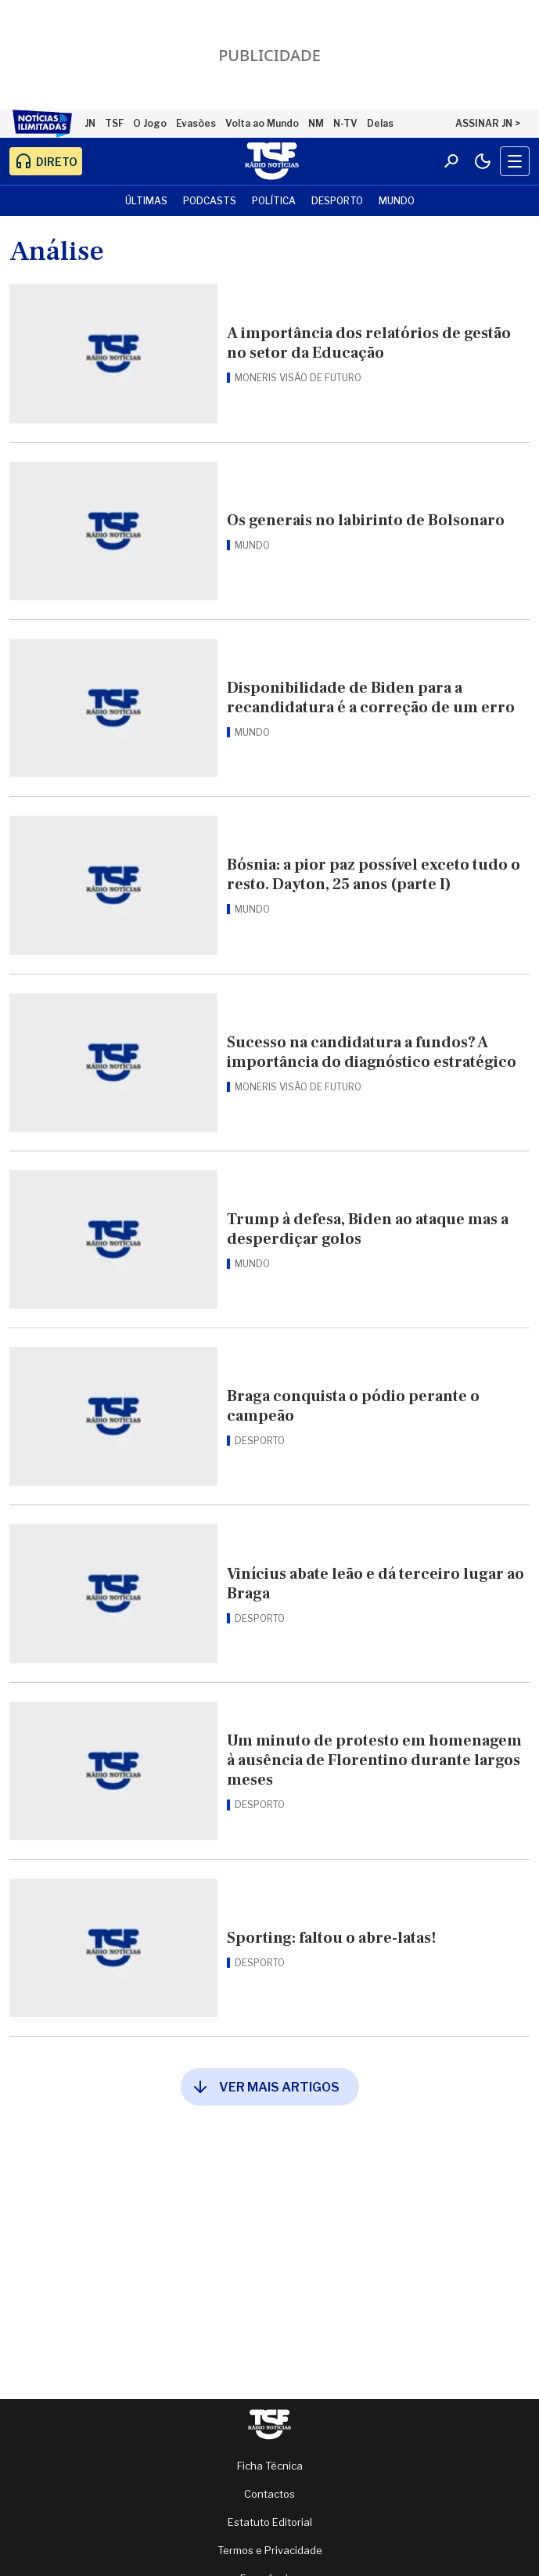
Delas (380, 123)
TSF (114, 123)
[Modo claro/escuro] (483, 161)
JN (89, 123)
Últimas (146, 201)
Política (274, 201)
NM (316, 123)
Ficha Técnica (270, 2465)
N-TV (345, 123)
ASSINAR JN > (487, 123)
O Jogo (150, 123)
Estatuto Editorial (270, 2522)
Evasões (196, 123)
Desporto (337, 201)
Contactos (269, 2494)
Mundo (397, 201)
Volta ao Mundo (262, 123)
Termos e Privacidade (269, 2550)
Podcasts (209, 201)
